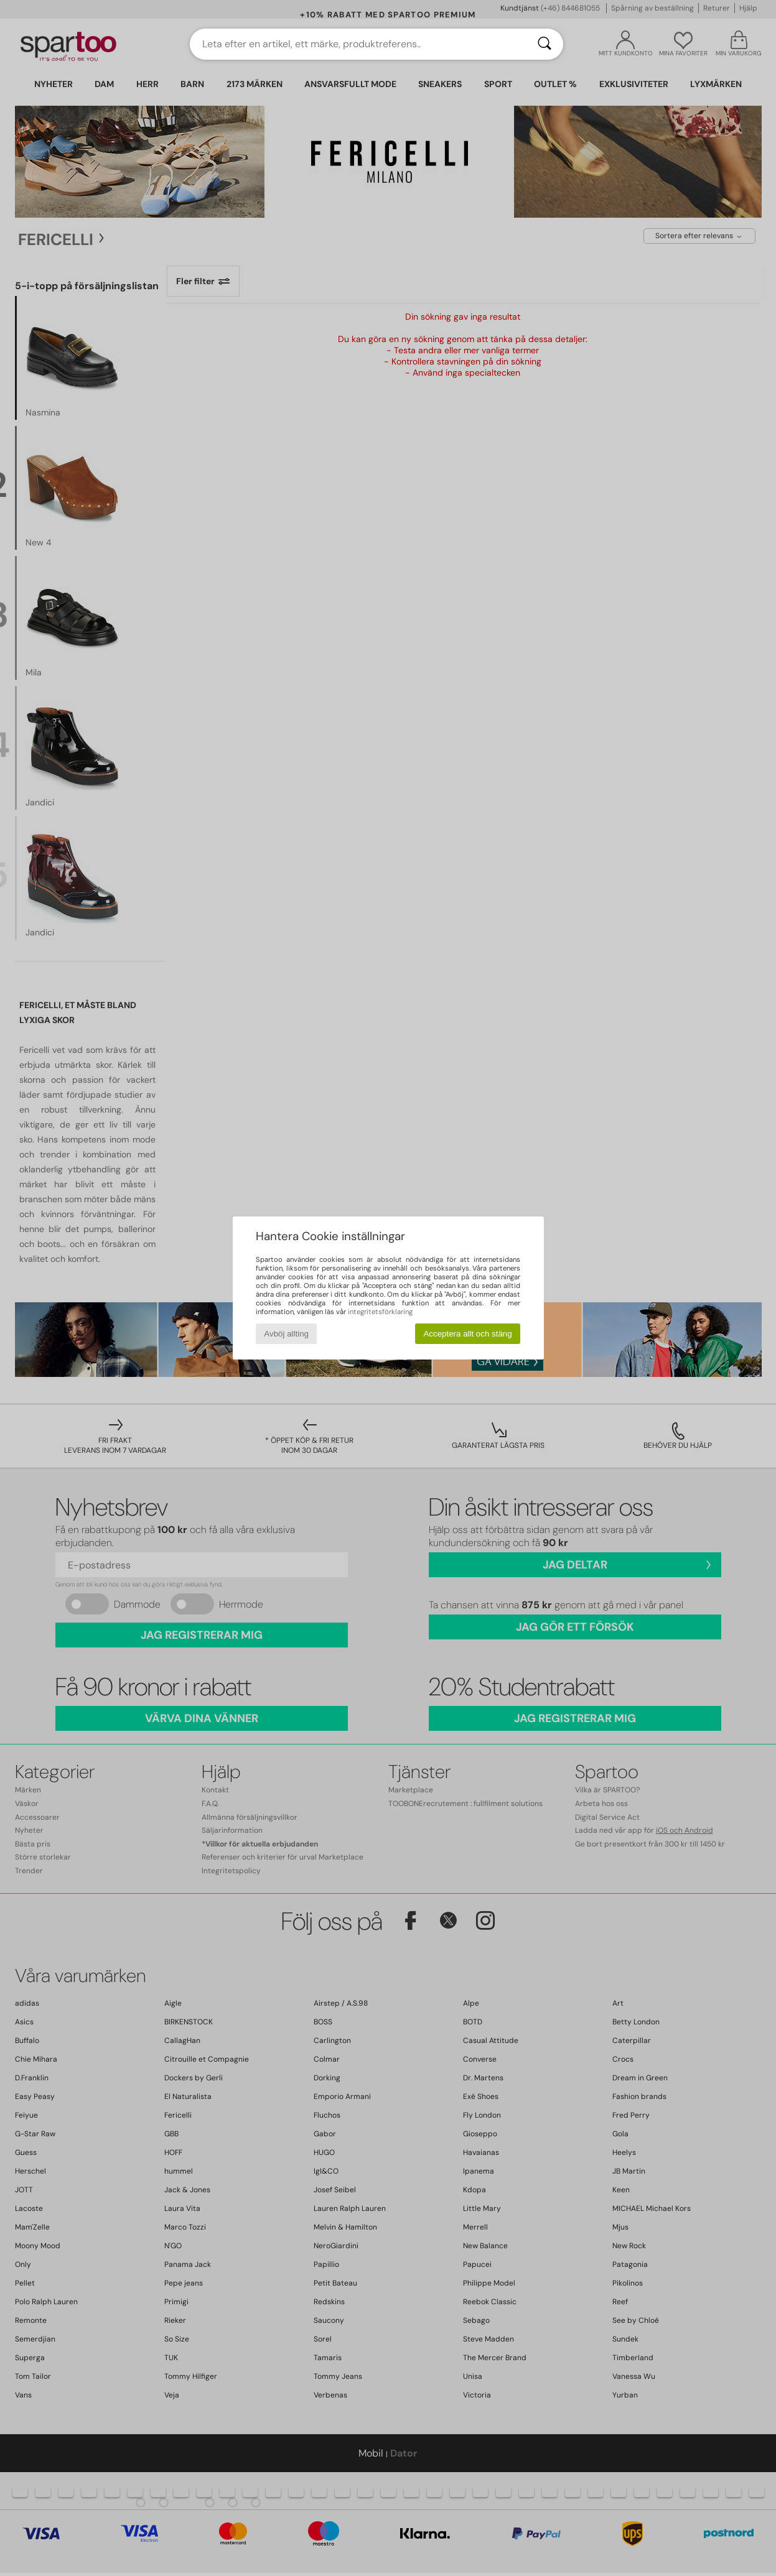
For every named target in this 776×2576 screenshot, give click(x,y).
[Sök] (544, 44)
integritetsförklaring (380, 1311)
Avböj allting (286, 1333)
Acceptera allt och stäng (467, 1333)
